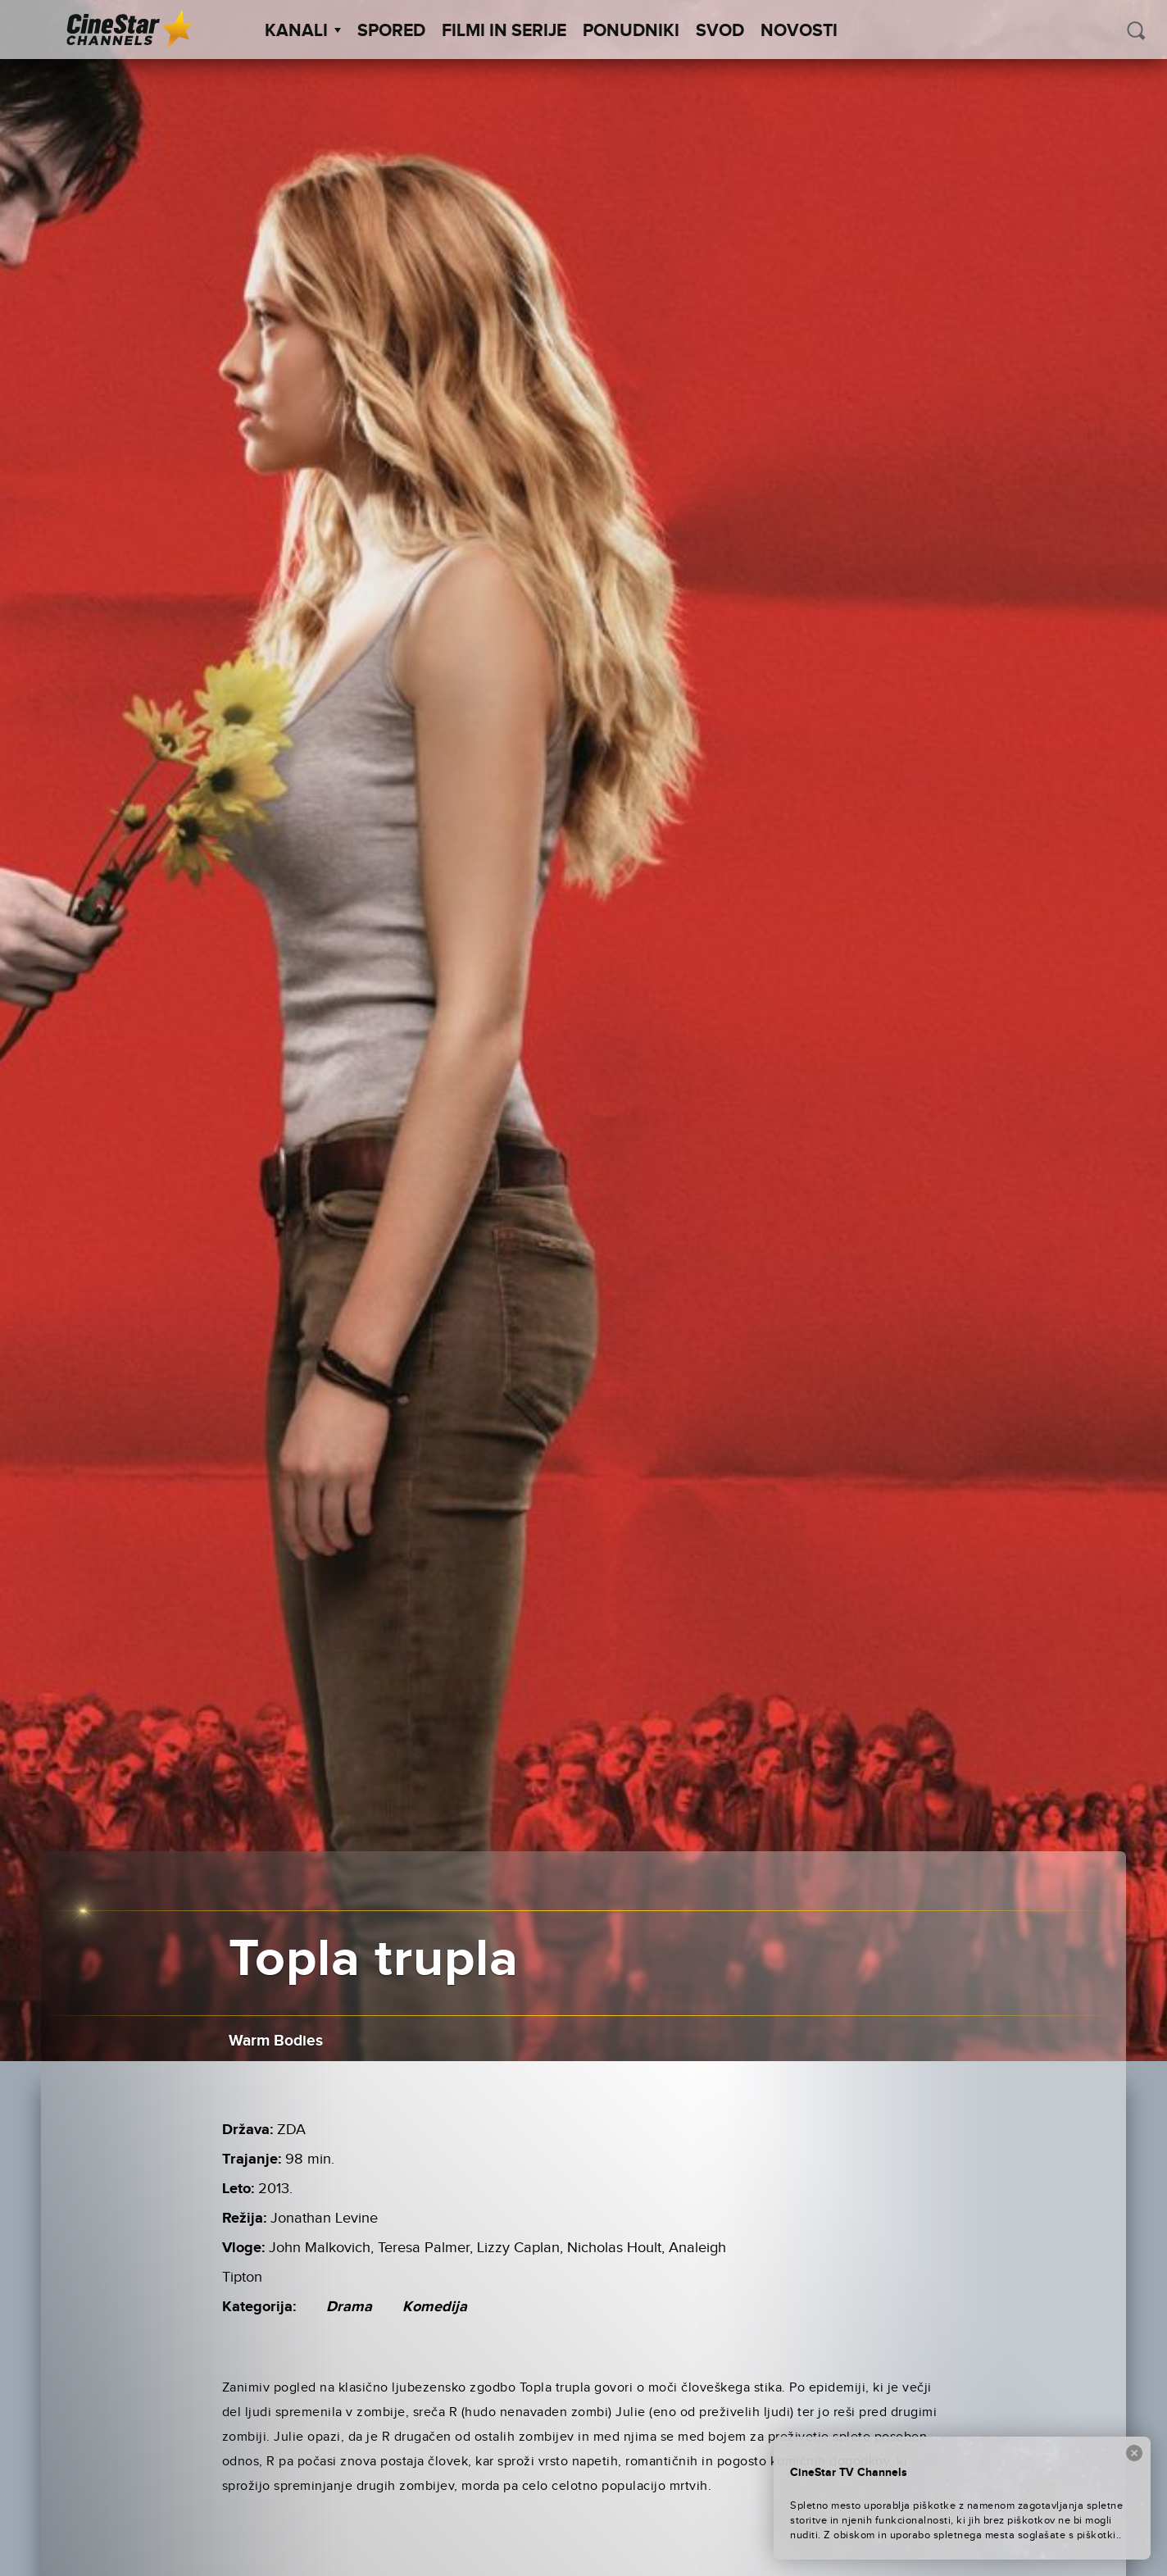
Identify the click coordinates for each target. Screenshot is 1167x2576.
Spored (391, 31)
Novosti (799, 31)
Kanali (303, 31)
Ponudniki (631, 31)
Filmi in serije (504, 31)
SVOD (720, 31)
